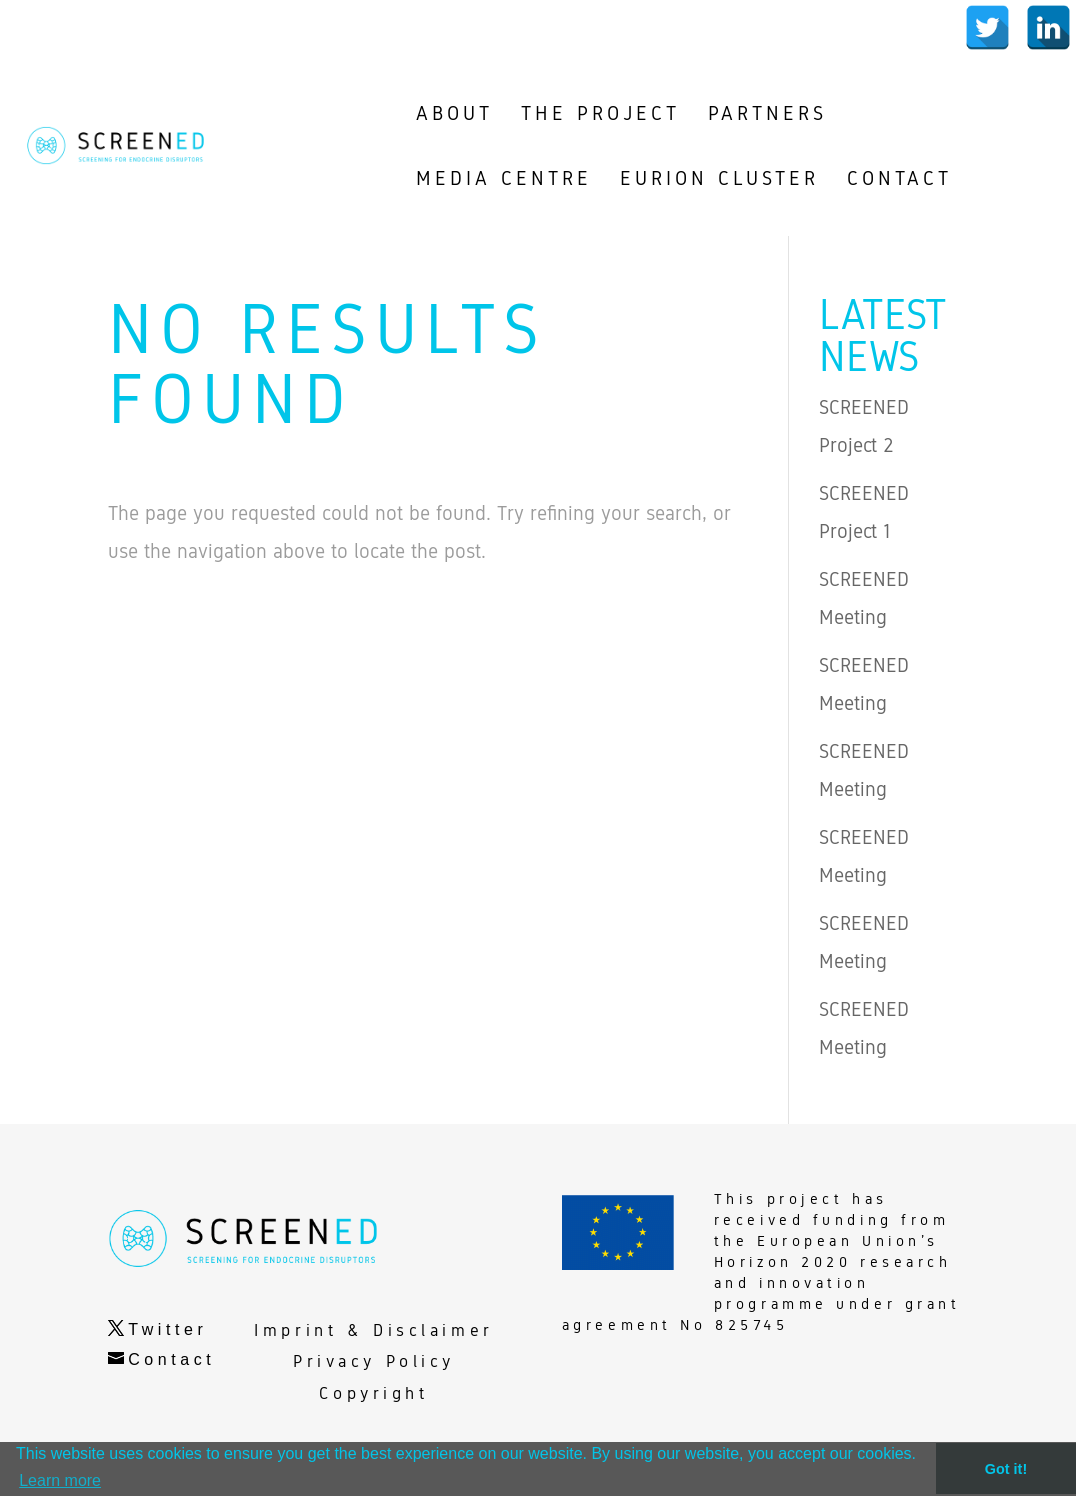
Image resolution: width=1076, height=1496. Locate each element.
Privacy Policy (374, 1361)
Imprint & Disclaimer (373, 1330)
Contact (171, 1359)
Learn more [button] (60, 1480)
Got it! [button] (1006, 1469)
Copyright (373, 1393)
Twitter (167, 1329)
